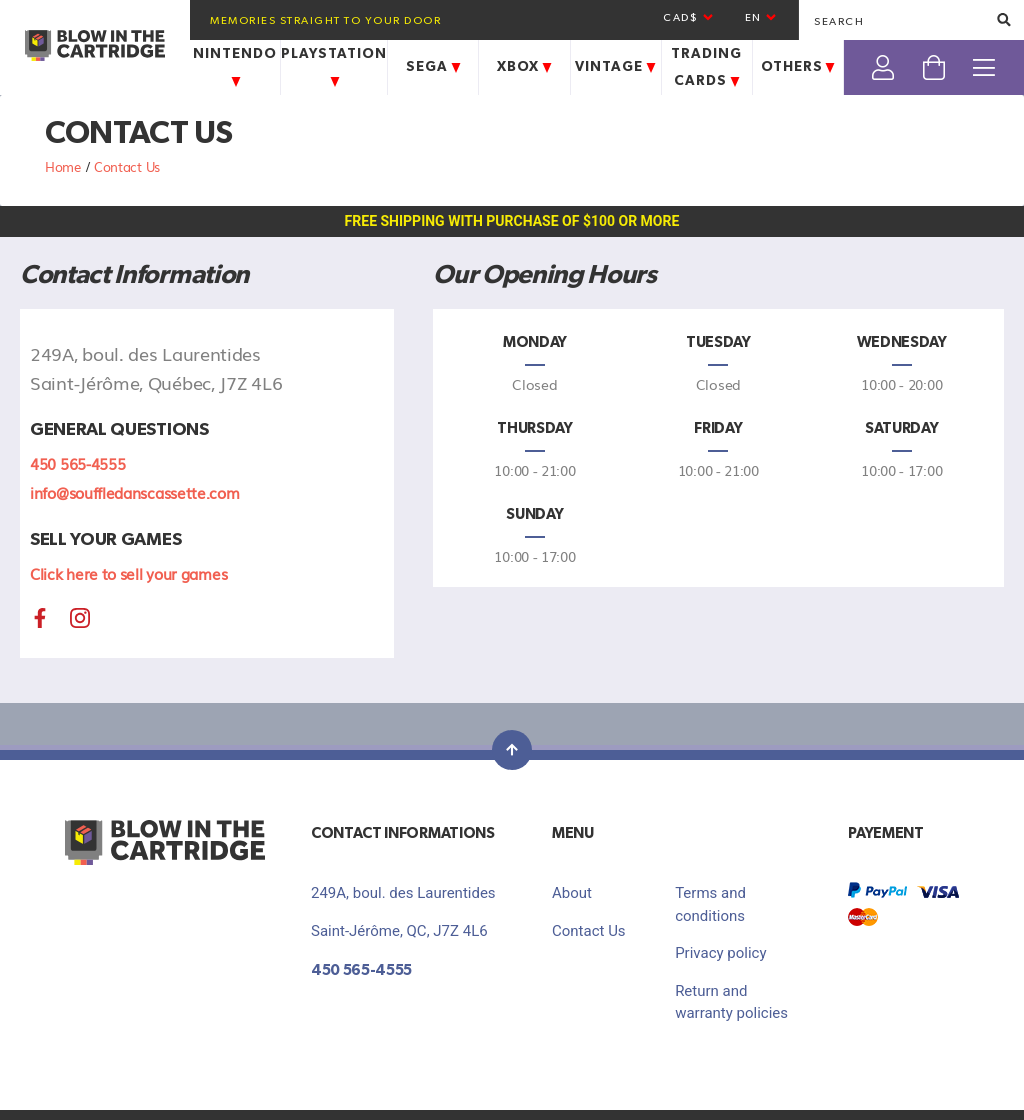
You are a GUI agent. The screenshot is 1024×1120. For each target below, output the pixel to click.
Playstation (334, 67)
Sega (436, 67)
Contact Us (589, 931)
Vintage (618, 67)
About (572, 893)
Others (801, 67)
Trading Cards (707, 67)
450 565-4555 (77, 463)
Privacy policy (720, 953)
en (762, 17)
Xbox (527, 67)
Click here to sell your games (128, 573)
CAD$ (689, 17)
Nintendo (235, 67)
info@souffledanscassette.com (135, 492)
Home (65, 166)
